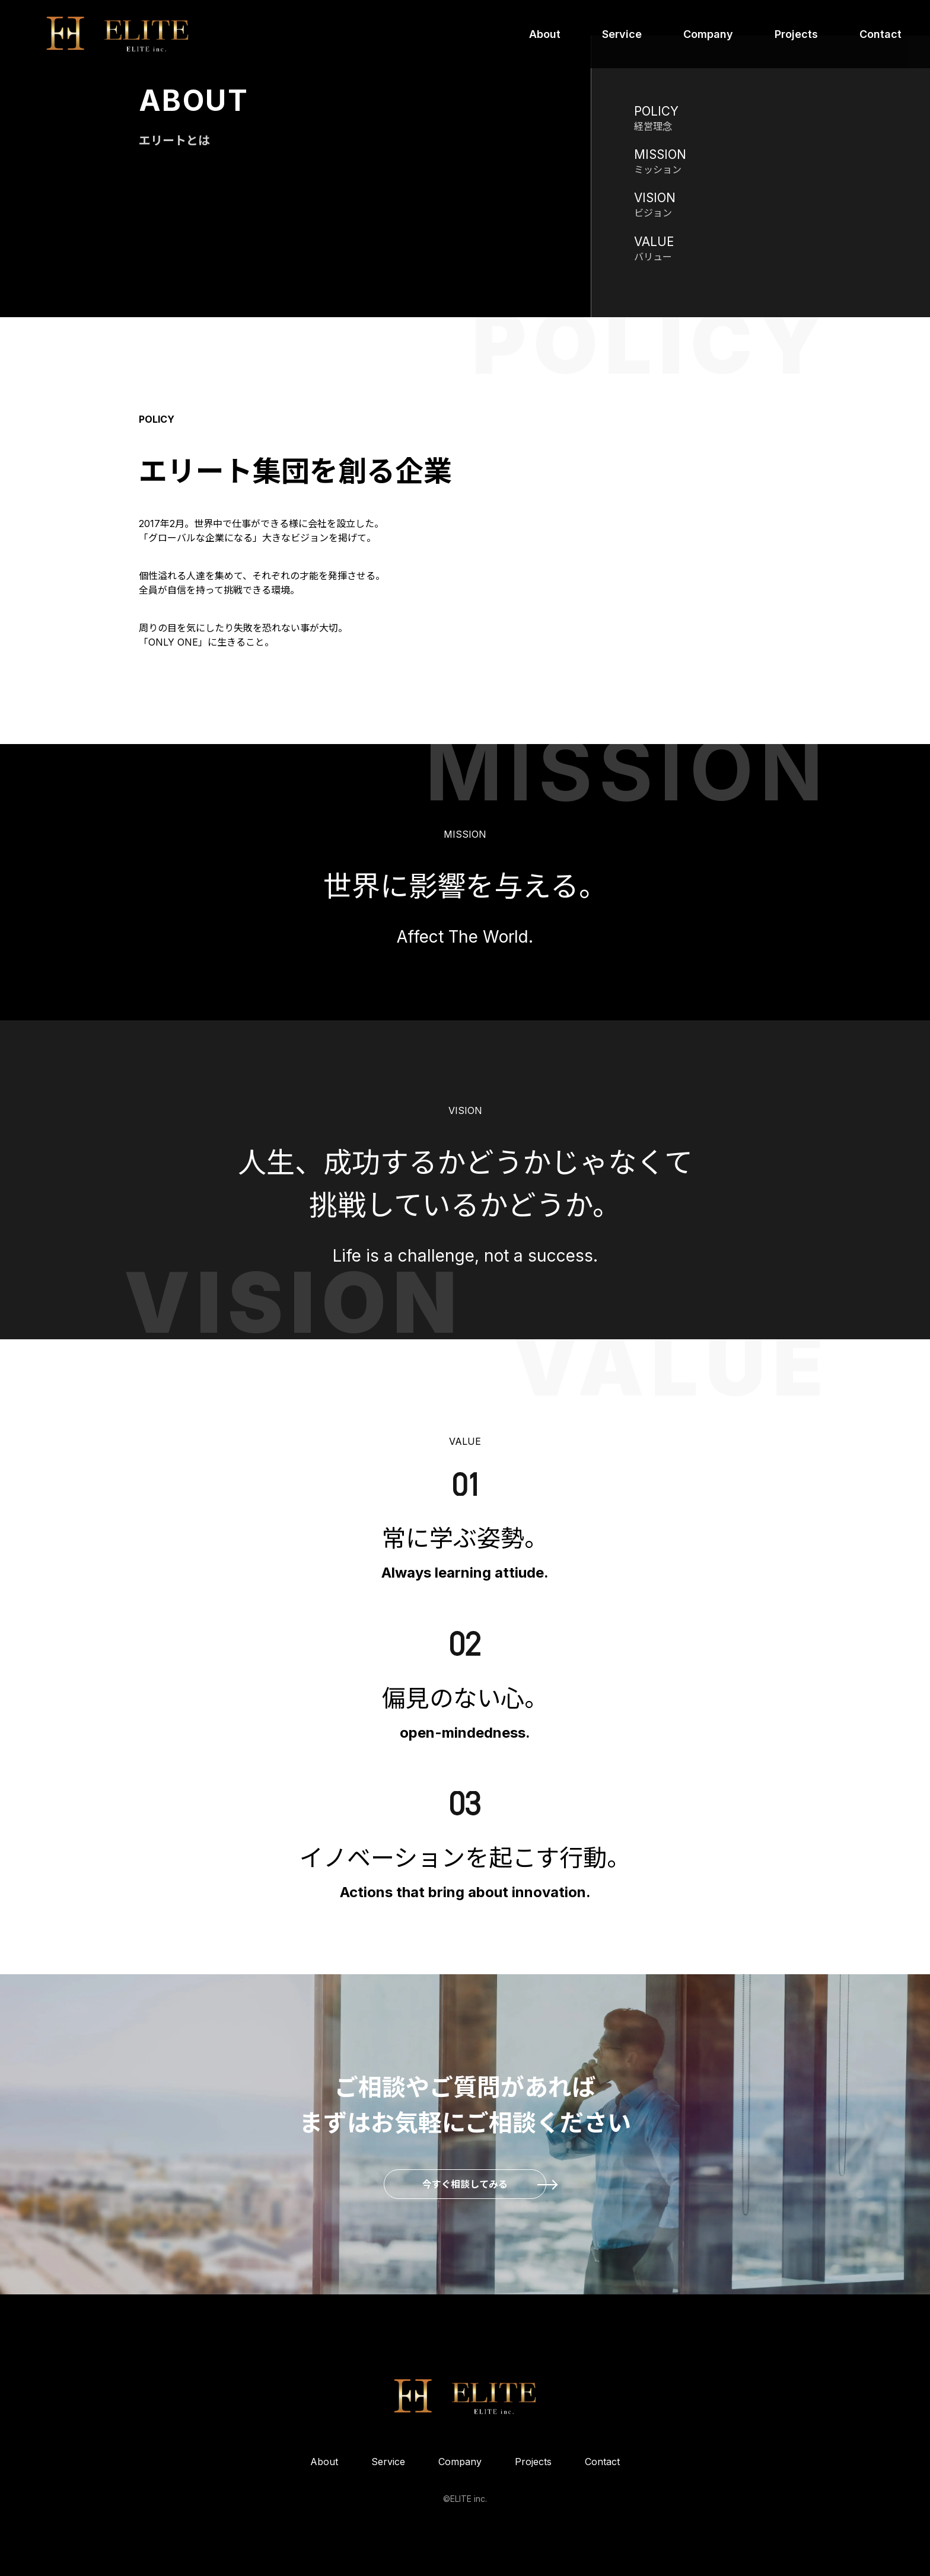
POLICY (656, 111)
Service (622, 34)
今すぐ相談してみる (465, 2184)
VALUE (654, 241)
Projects (796, 34)
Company (708, 34)
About (544, 34)
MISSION (660, 154)
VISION (655, 197)
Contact (880, 34)
